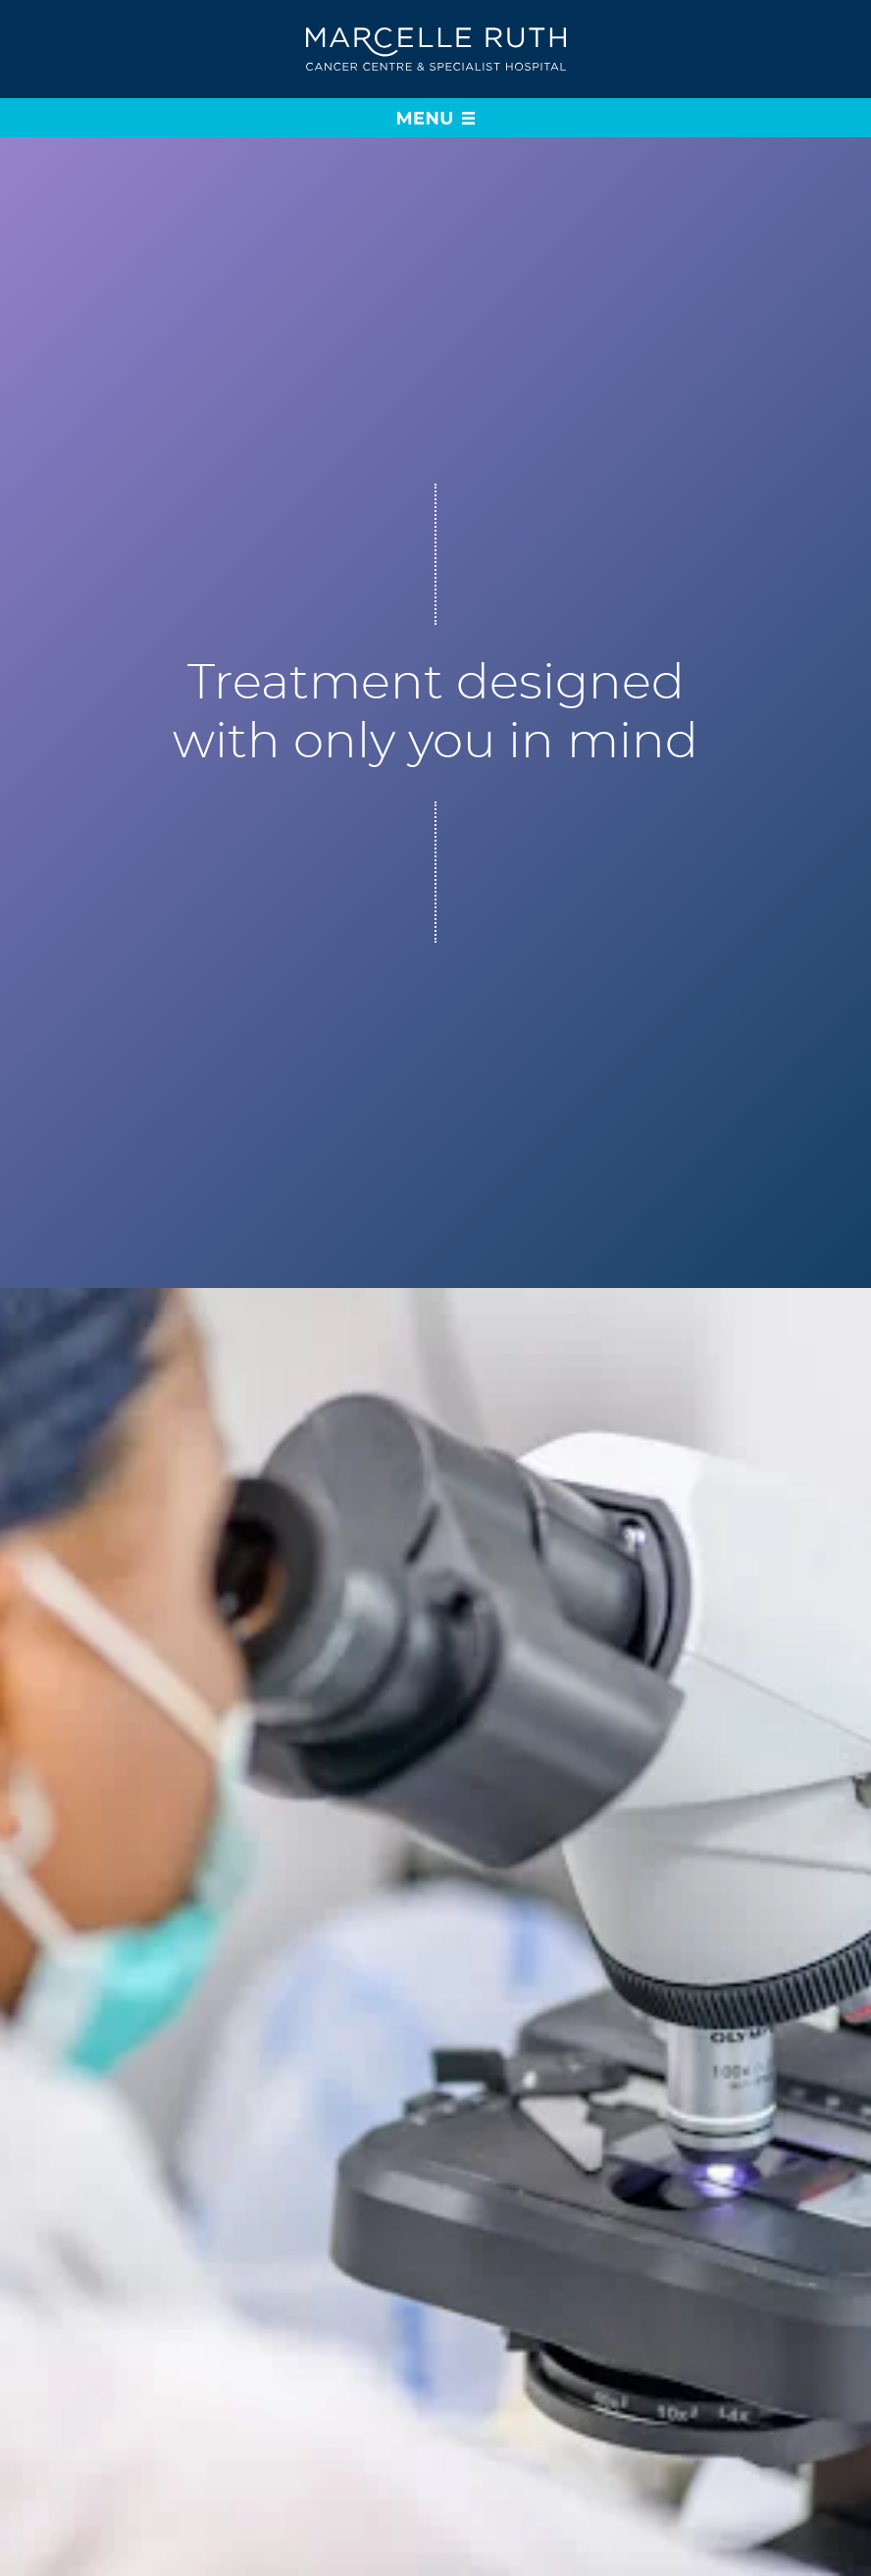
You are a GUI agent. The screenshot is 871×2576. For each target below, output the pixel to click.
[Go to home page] (436, 49)
